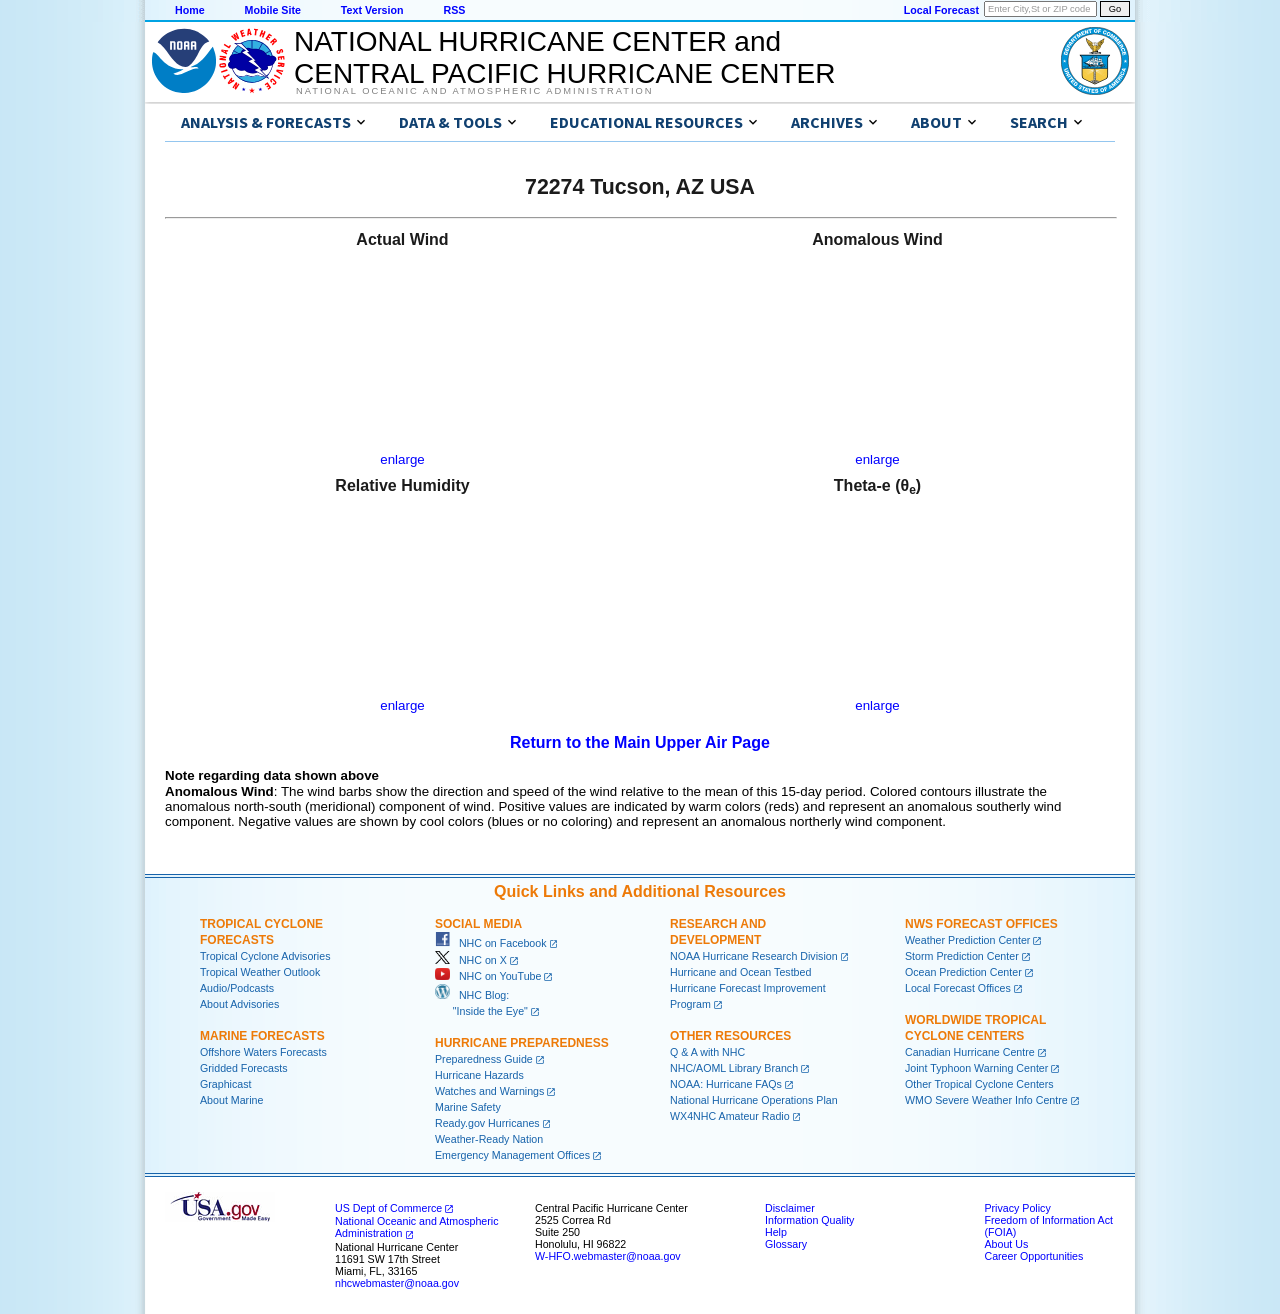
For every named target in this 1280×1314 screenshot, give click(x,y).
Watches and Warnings (489, 1091)
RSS (454, 10)
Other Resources (730, 1036)
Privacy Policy (1017, 1208)
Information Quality (809, 1220)
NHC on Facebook (491, 943)
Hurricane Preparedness (522, 1043)
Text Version (372, 10)
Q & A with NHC (707, 1052)
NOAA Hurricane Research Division (754, 956)
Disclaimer (790, 1208)
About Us (1006, 1244)
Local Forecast (941, 10)
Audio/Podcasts (237, 988)
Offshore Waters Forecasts (263, 1052)
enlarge (402, 459)
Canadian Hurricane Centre (970, 1052)
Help (776, 1232)
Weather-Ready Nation (489, 1139)
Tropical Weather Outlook (260, 972)
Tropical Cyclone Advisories (265, 956)
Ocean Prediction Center (963, 972)
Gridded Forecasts (244, 1068)
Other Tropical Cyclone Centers (979, 1084)
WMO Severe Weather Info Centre (986, 1100)
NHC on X (471, 960)
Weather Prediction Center (967, 940)
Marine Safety (468, 1107)
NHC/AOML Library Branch (734, 1068)
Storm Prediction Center (962, 956)
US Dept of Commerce (388, 1208)
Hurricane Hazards (479, 1075)
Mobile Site (273, 10)
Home (190, 10)
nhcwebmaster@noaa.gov (397, 1283)
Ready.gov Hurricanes (487, 1123)
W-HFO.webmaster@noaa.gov (608, 1256)
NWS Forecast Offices (981, 924)
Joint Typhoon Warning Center (976, 1068)
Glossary (786, 1244)
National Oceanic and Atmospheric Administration (474, 91)
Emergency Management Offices (512, 1155)
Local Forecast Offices (958, 988)
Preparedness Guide (484, 1059)
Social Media (478, 924)
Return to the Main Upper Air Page (640, 742)
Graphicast (226, 1084)
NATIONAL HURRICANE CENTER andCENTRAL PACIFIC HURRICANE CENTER (564, 57)
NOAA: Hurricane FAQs (726, 1084)
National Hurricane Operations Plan (754, 1100)
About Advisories (239, 1004)
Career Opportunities (1033, 1256)
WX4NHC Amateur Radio (730, 1116)
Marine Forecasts (262, 1036)
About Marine (231, 1100)
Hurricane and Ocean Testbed (740, 972)
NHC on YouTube (488, 976)
